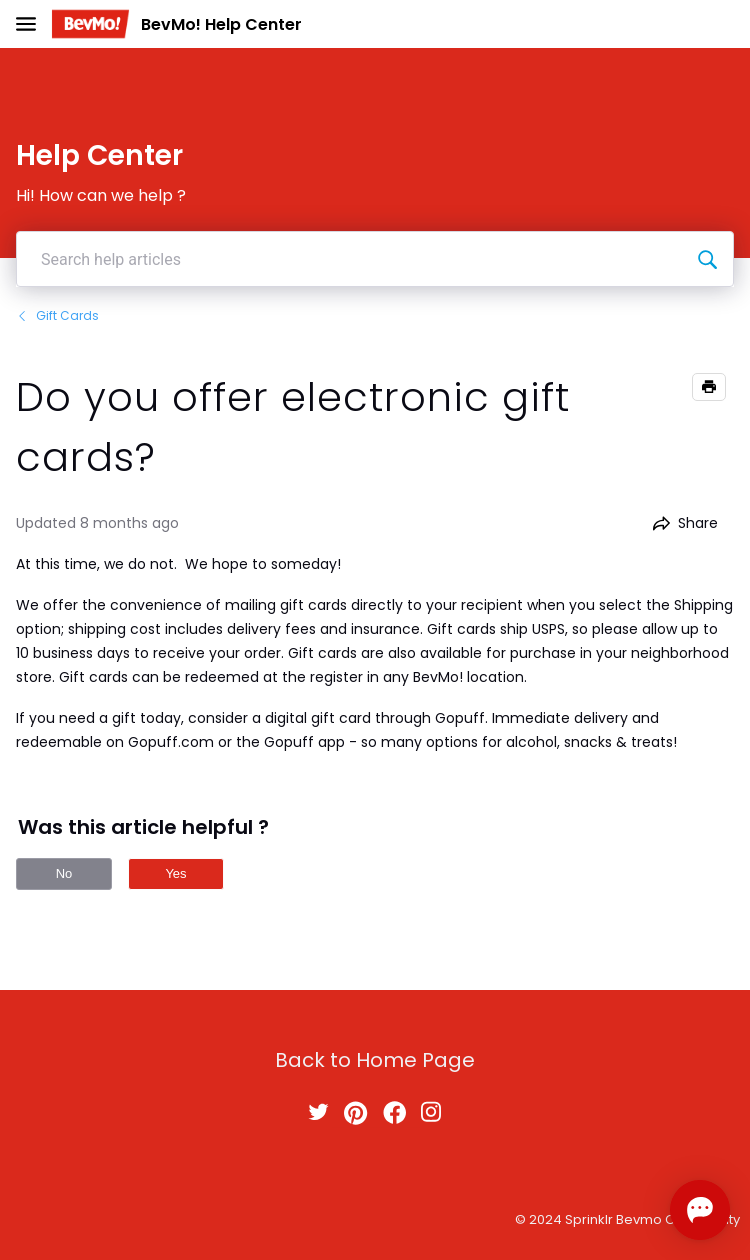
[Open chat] (700, 1210)
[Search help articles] (707, 259)
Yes (175, 873)
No (64, 873)
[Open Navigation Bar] (32, 24)
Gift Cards (57, 315)
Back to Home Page (375, 1060)
